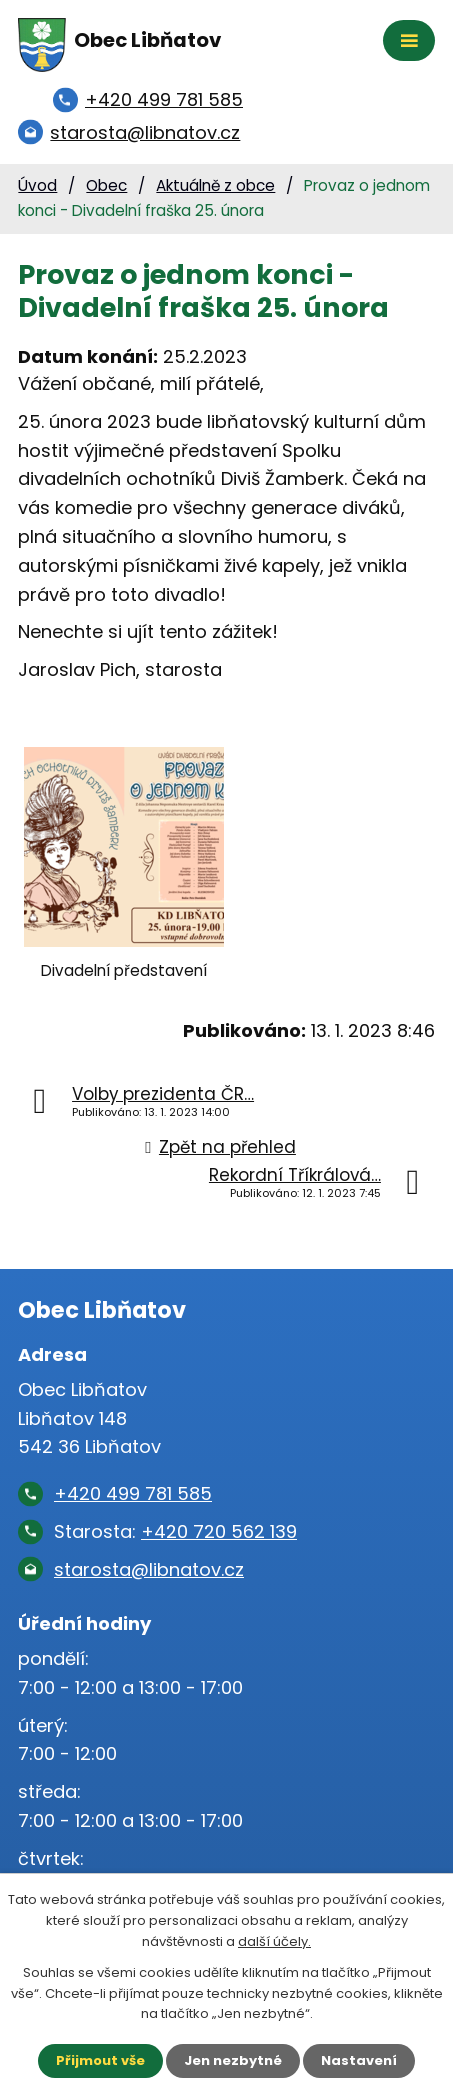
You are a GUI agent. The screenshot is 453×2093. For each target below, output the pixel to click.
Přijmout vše (100, 2060)
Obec (106, 185)
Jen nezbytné (233, 2060)
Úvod (37, 185)
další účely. (274, 1941)
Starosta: (175, 1531)
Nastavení (359, 2060)
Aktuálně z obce (215, 185)
